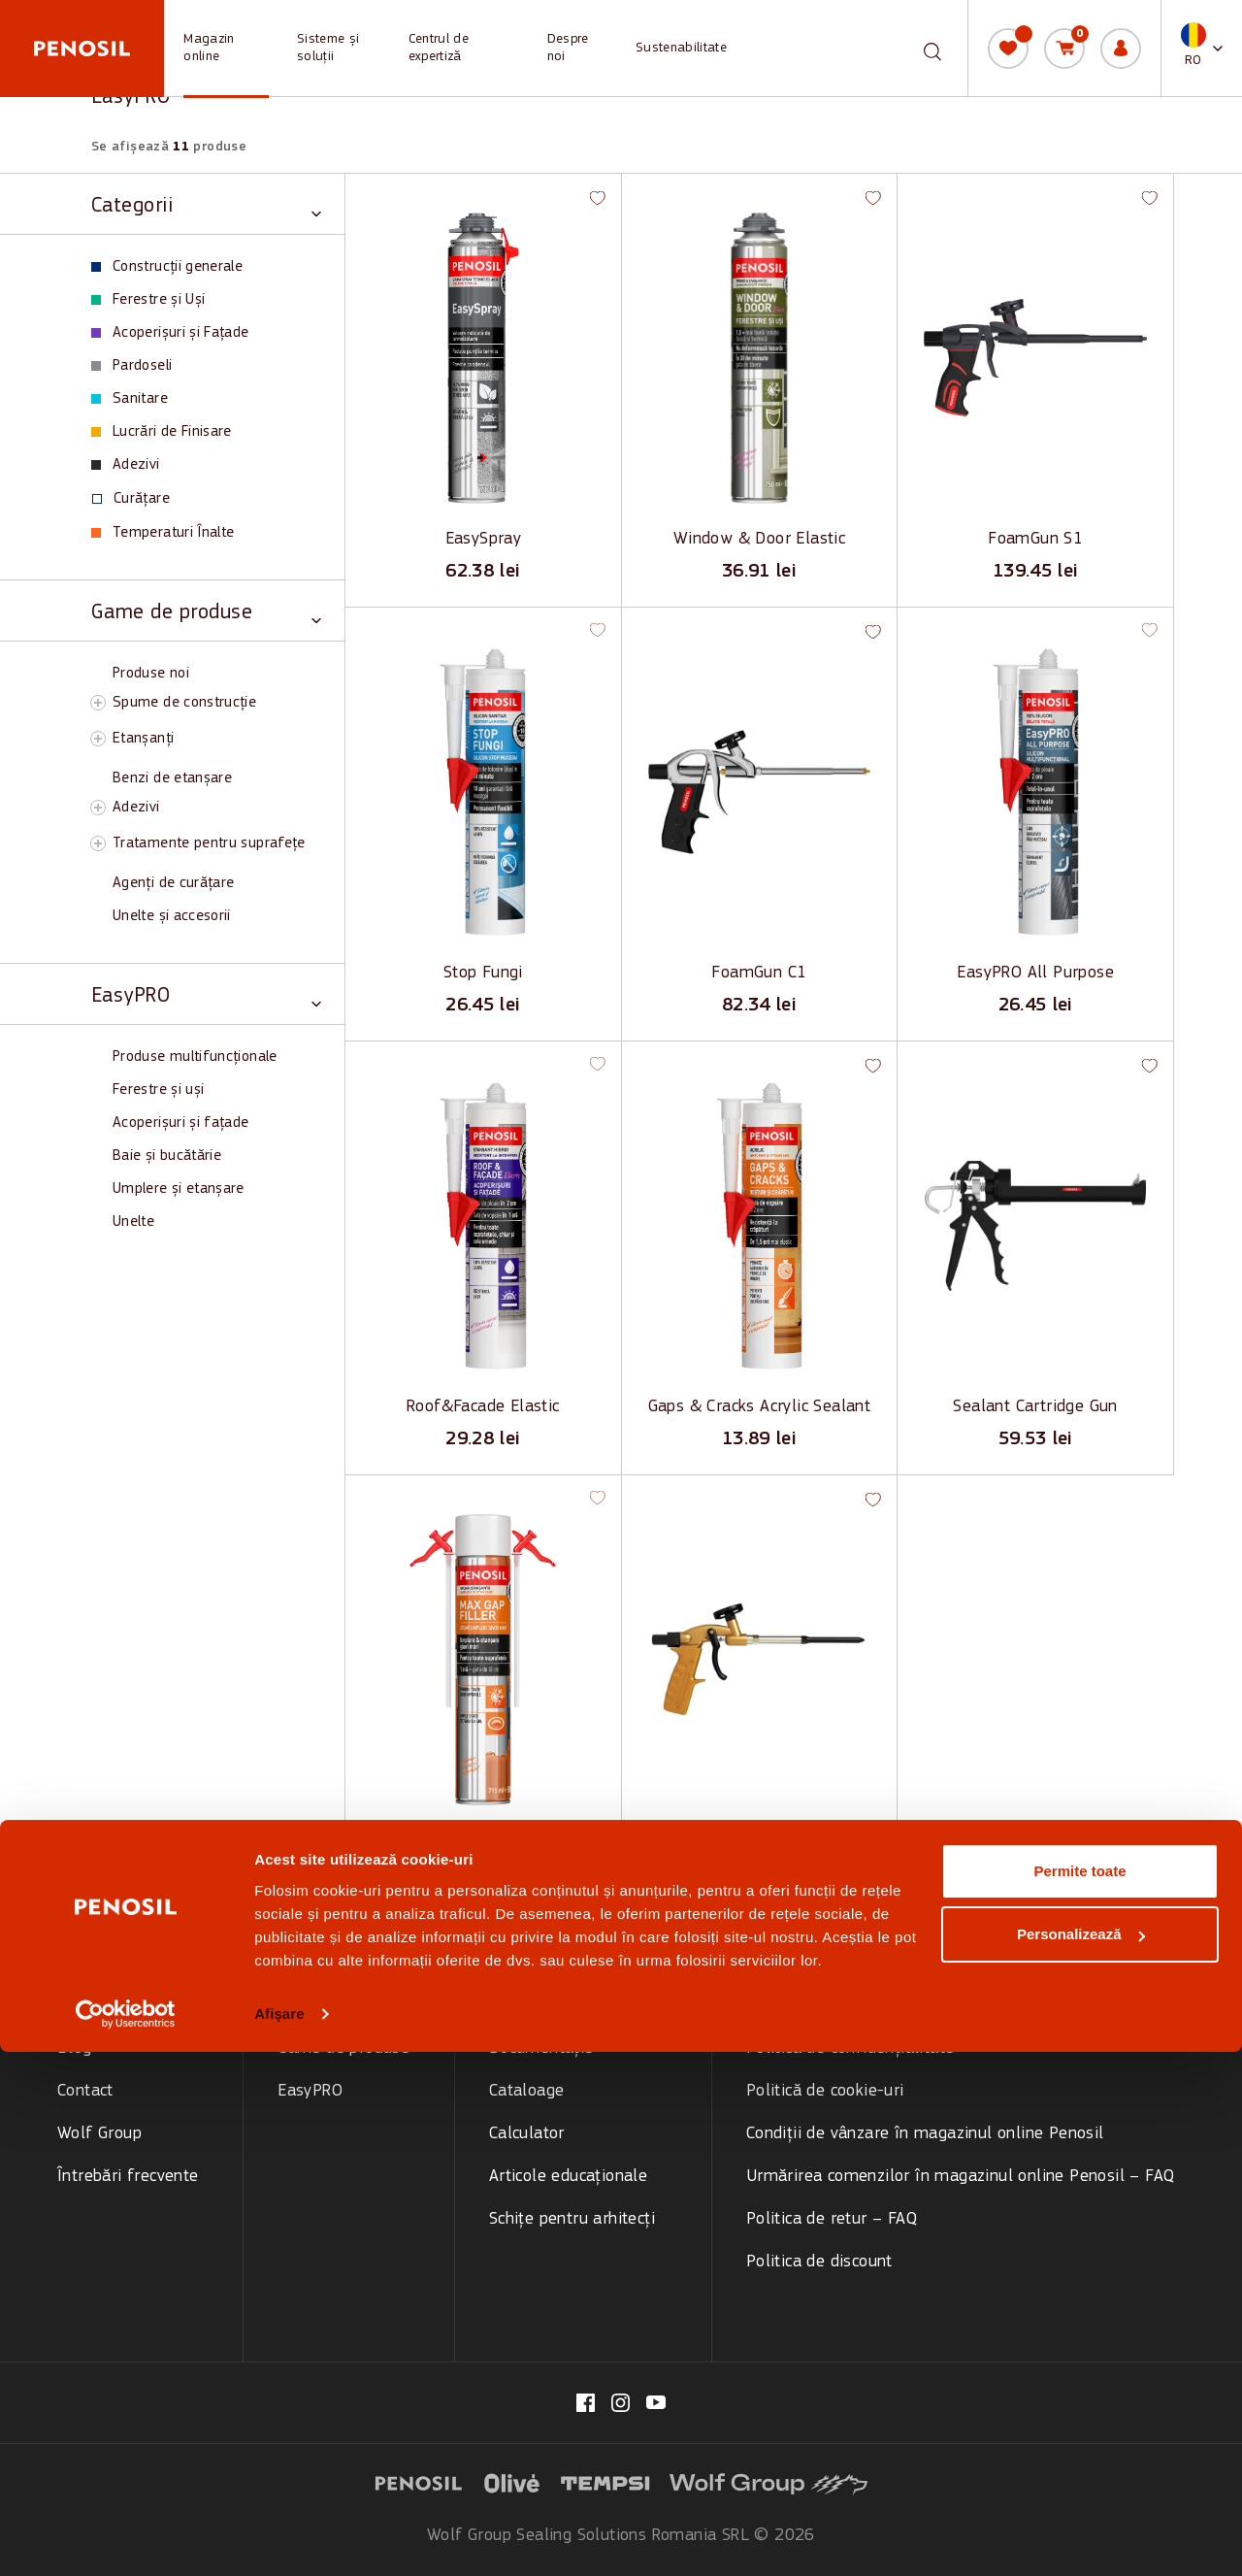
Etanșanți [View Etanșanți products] (143, 738)
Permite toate (1079, 2395)
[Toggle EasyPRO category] (206, 994)
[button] (1201, 48)
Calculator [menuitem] (527, 2134)
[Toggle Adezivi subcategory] (98, 807)
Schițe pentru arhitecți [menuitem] (572, 2219)
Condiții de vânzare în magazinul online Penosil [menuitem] (925, 2134)
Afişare (279, 2537)
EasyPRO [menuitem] (310, 2091)
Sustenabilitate (681, 48)
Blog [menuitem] (74, 2048)
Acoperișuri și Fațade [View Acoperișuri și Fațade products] (170, 333)
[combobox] (915, 48)
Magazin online (208, 48)
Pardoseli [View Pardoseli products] (131, 366)
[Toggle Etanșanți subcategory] (98, 738)
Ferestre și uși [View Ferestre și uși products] (158, 1090)
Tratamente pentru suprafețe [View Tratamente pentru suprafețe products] (209, 843)
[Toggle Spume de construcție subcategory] (98, 702)
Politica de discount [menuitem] (819, 2262)
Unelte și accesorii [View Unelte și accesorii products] (172, 916)
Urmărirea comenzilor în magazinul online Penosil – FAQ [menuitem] (960, 2176)
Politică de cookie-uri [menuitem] (825, 2091)
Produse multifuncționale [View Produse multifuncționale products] (195, 1057)
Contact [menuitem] (85, 2091)
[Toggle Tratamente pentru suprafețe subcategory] (98, 843)
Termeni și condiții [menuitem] (815, 2006)
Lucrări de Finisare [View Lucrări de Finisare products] (161, 432)
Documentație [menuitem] (541, 2048)
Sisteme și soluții (328, 48)
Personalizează (1081, 2458)
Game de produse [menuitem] (343, 2048)
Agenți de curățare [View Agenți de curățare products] (173, 883)
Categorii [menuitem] (311, 2006)
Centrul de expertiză (439, 48)
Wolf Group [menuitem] (99, 2134)
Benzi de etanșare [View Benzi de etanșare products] (172, 778)
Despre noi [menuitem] (97, 2006)
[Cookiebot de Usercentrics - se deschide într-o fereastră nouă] (126, 2538)
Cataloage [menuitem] (527, 2091)
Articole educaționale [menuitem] (568, 2176)
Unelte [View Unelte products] (133, 1222)
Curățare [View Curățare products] (131, 499)
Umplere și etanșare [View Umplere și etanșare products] (179, 1189)
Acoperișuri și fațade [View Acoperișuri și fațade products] (181, 1123)
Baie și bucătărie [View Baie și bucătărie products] (167, 1156)
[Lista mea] (1008, 48)
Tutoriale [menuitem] (523, 2006)
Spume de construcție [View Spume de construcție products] (184, 702)
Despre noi (568, 48)
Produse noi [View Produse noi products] (151, 673)
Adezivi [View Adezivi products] (125, 465)
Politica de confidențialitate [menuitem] (850, 2048)
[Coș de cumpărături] (1064, 48)
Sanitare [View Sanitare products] (129, 399)
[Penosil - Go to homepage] (82, 48)
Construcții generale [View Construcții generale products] (167, 267)
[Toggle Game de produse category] (206, 611)
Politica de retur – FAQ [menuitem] (831, 2219)
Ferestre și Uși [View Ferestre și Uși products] (148, 300)
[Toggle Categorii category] (206, 204)
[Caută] (932, 46)
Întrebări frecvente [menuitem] (128, 2176)
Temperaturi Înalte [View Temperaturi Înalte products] (162, 533)
